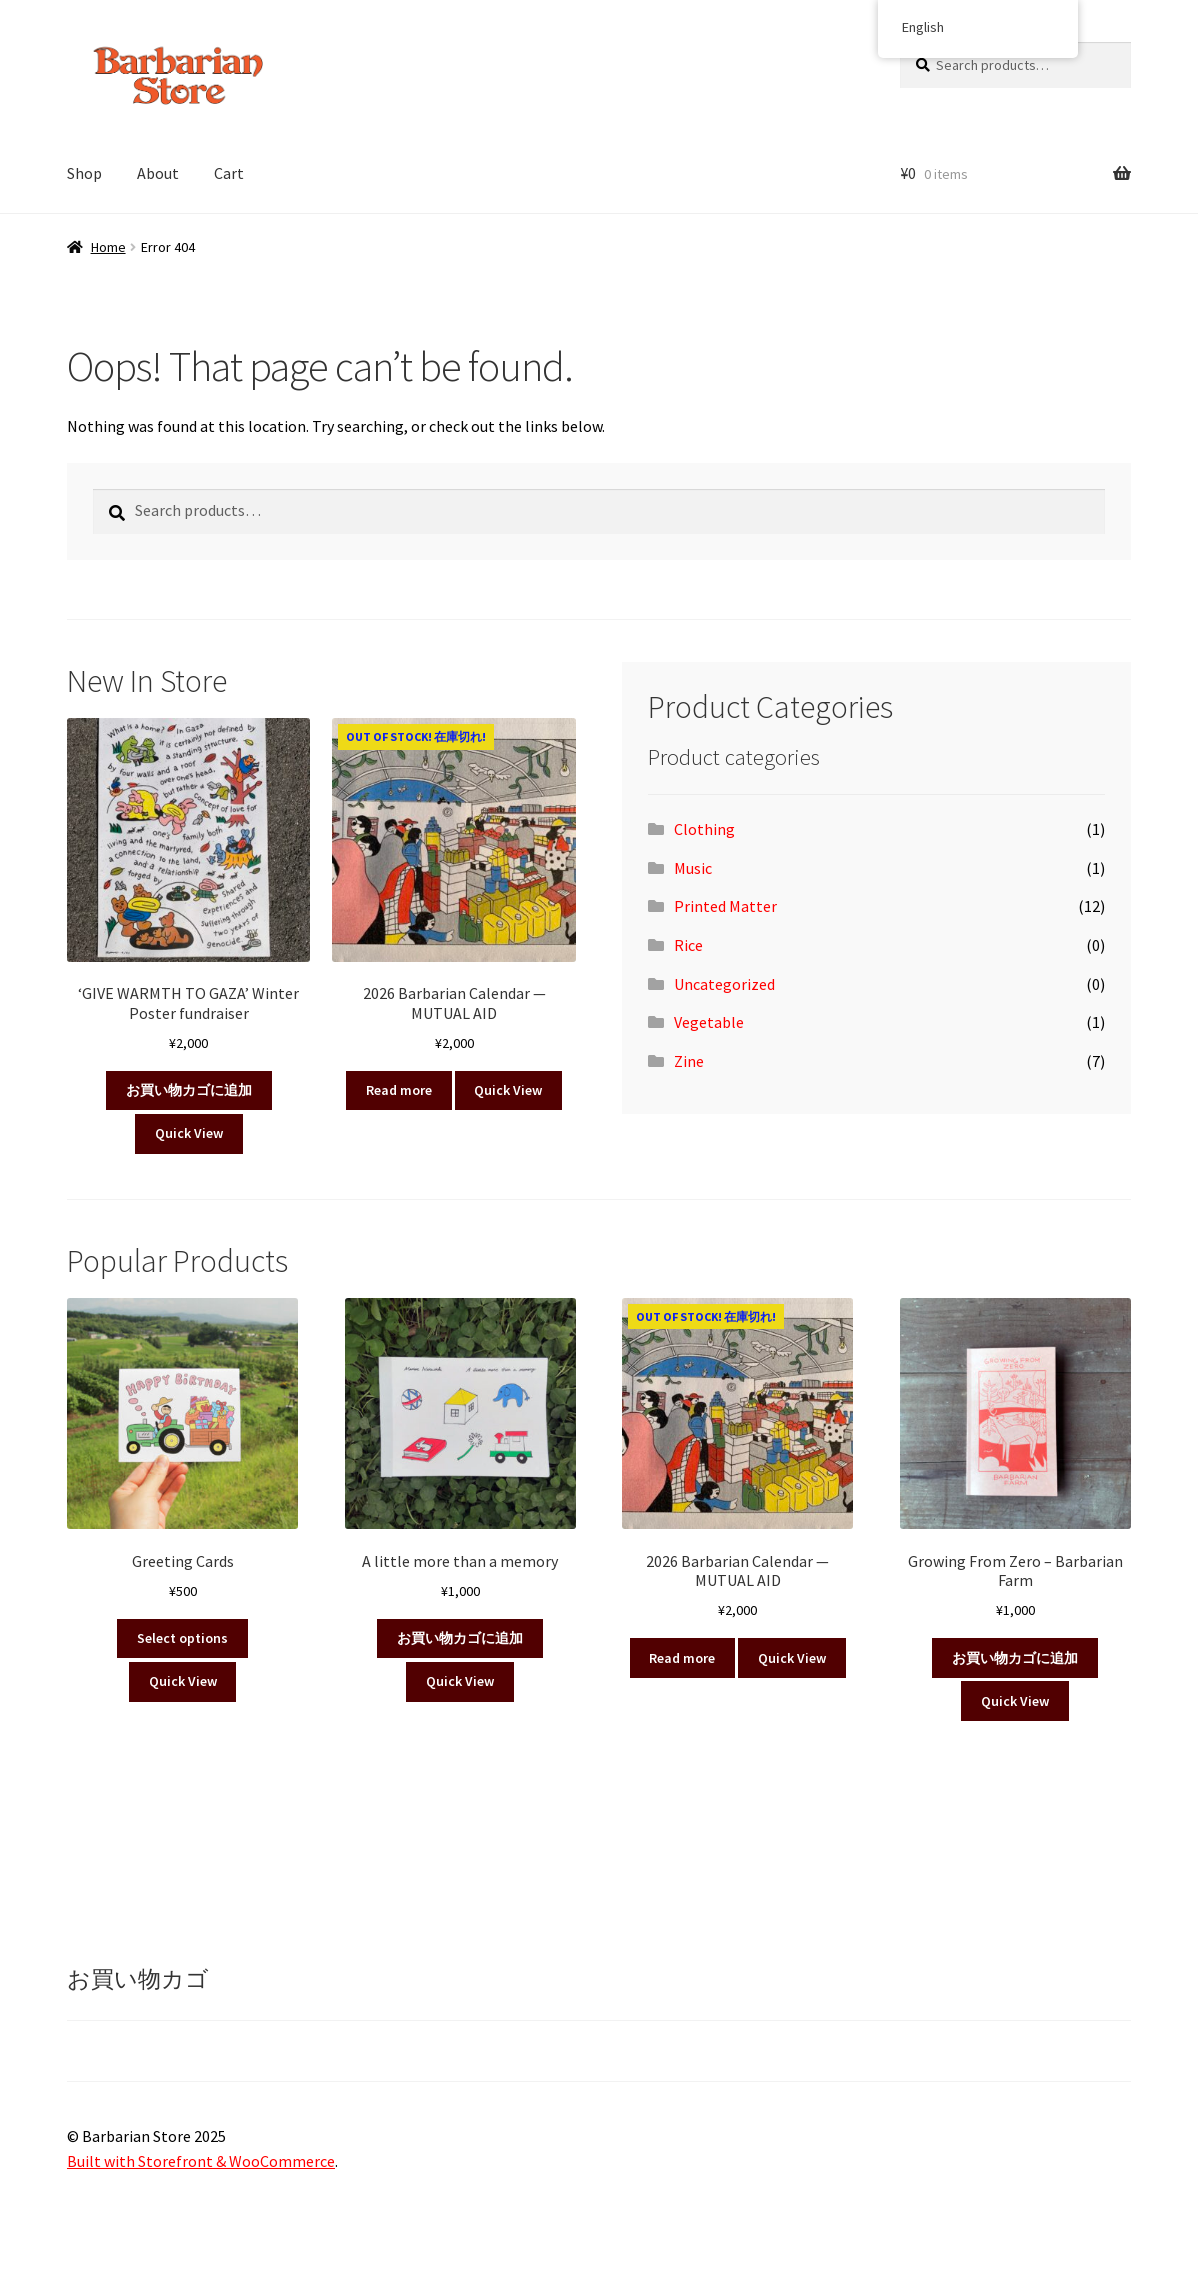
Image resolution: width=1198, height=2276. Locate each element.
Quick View (189, 1133)
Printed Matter (725, 906)
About (158, 173)
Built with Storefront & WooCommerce (201, 2161)
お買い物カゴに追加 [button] (189, 1090)
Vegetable (709, 1022)
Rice (688, 945)
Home (108, 247)
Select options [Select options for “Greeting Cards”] (182, 1638)
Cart (229, 173)
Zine (689, 1061)
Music (693, 868)
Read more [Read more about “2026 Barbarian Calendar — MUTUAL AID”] (399, 1090)
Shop (84, 173)
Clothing (704, 829)
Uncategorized (724, 984)
